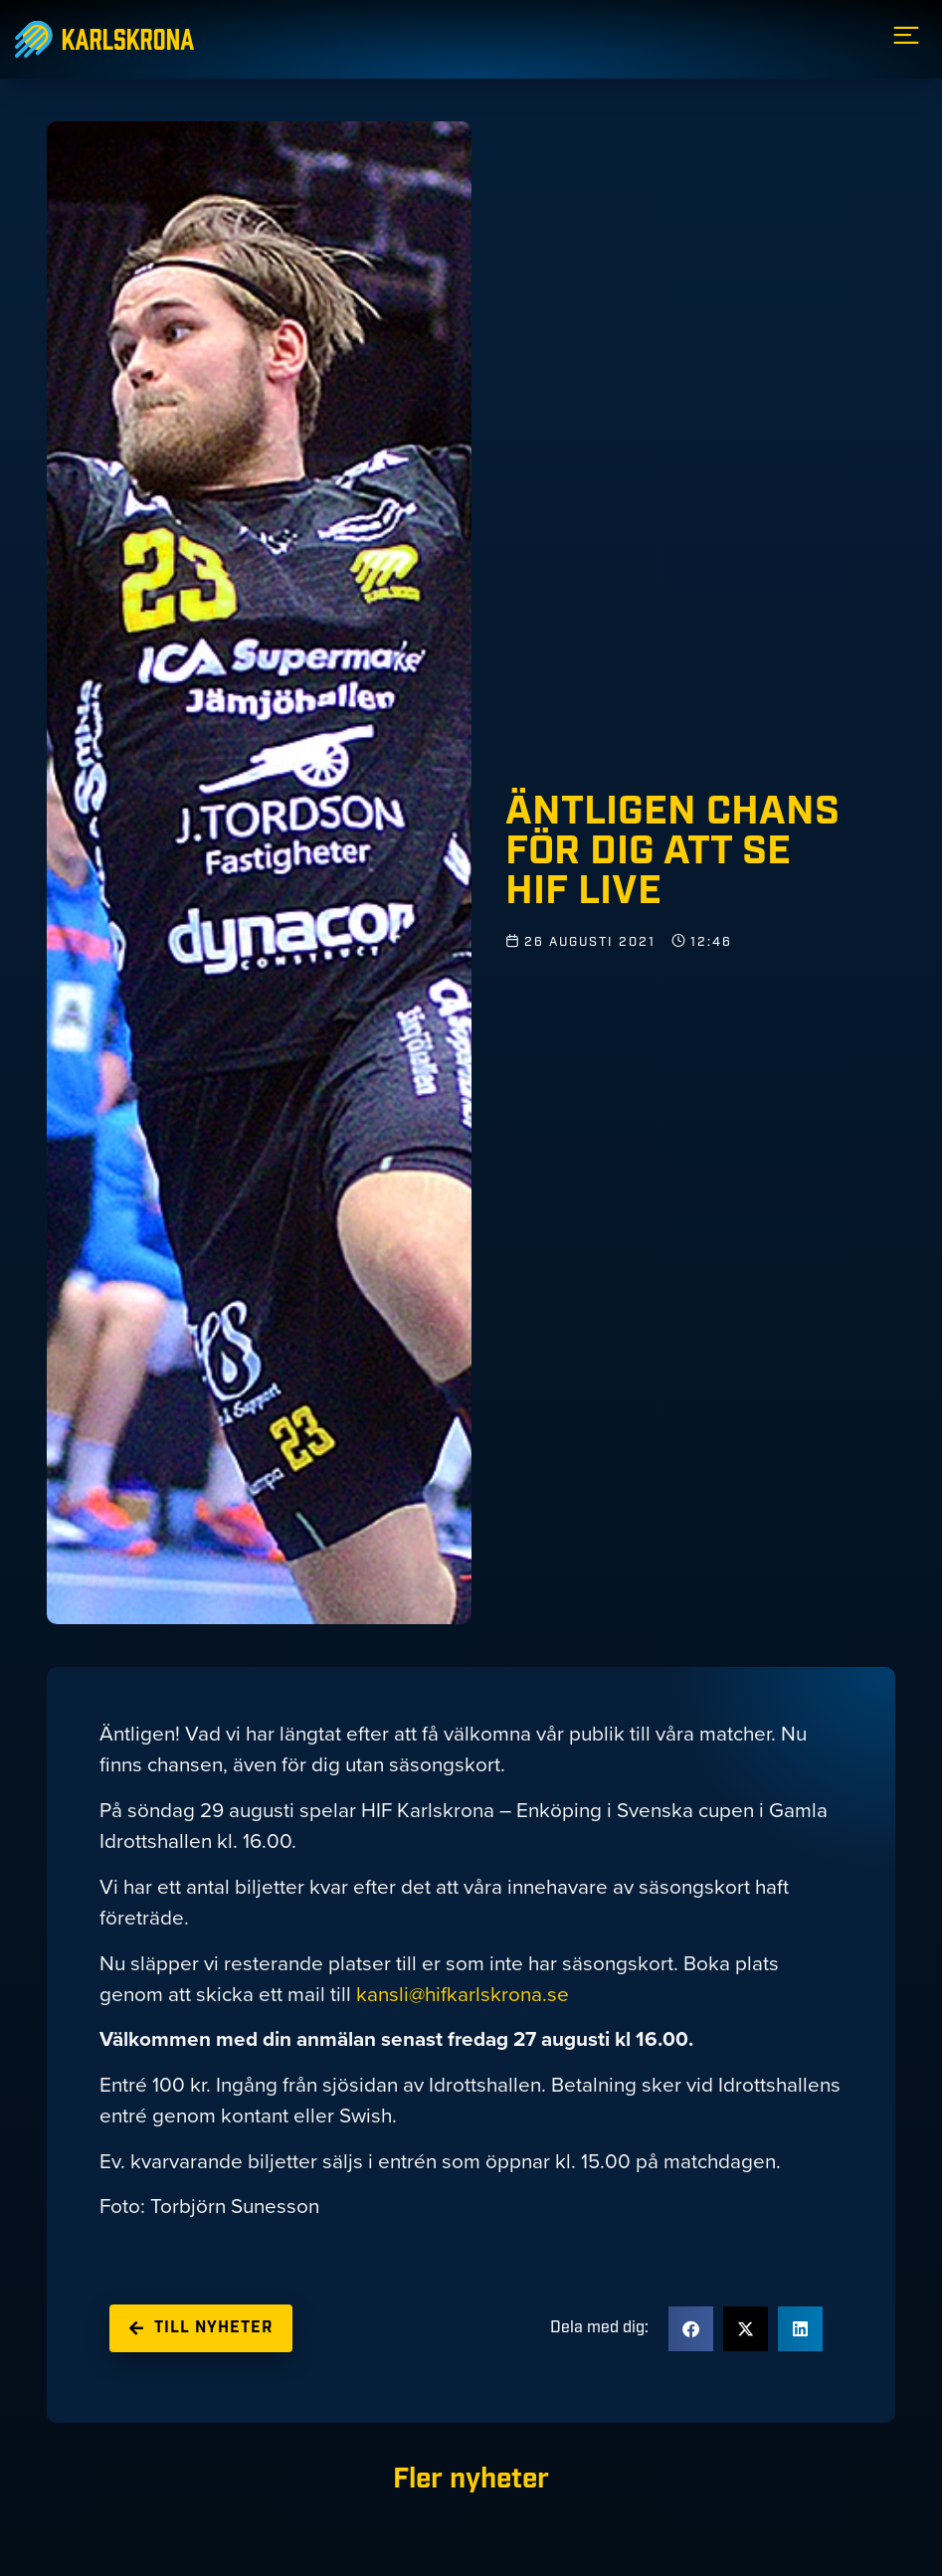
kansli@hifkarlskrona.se (462, 1994)
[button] (690, 2328)
